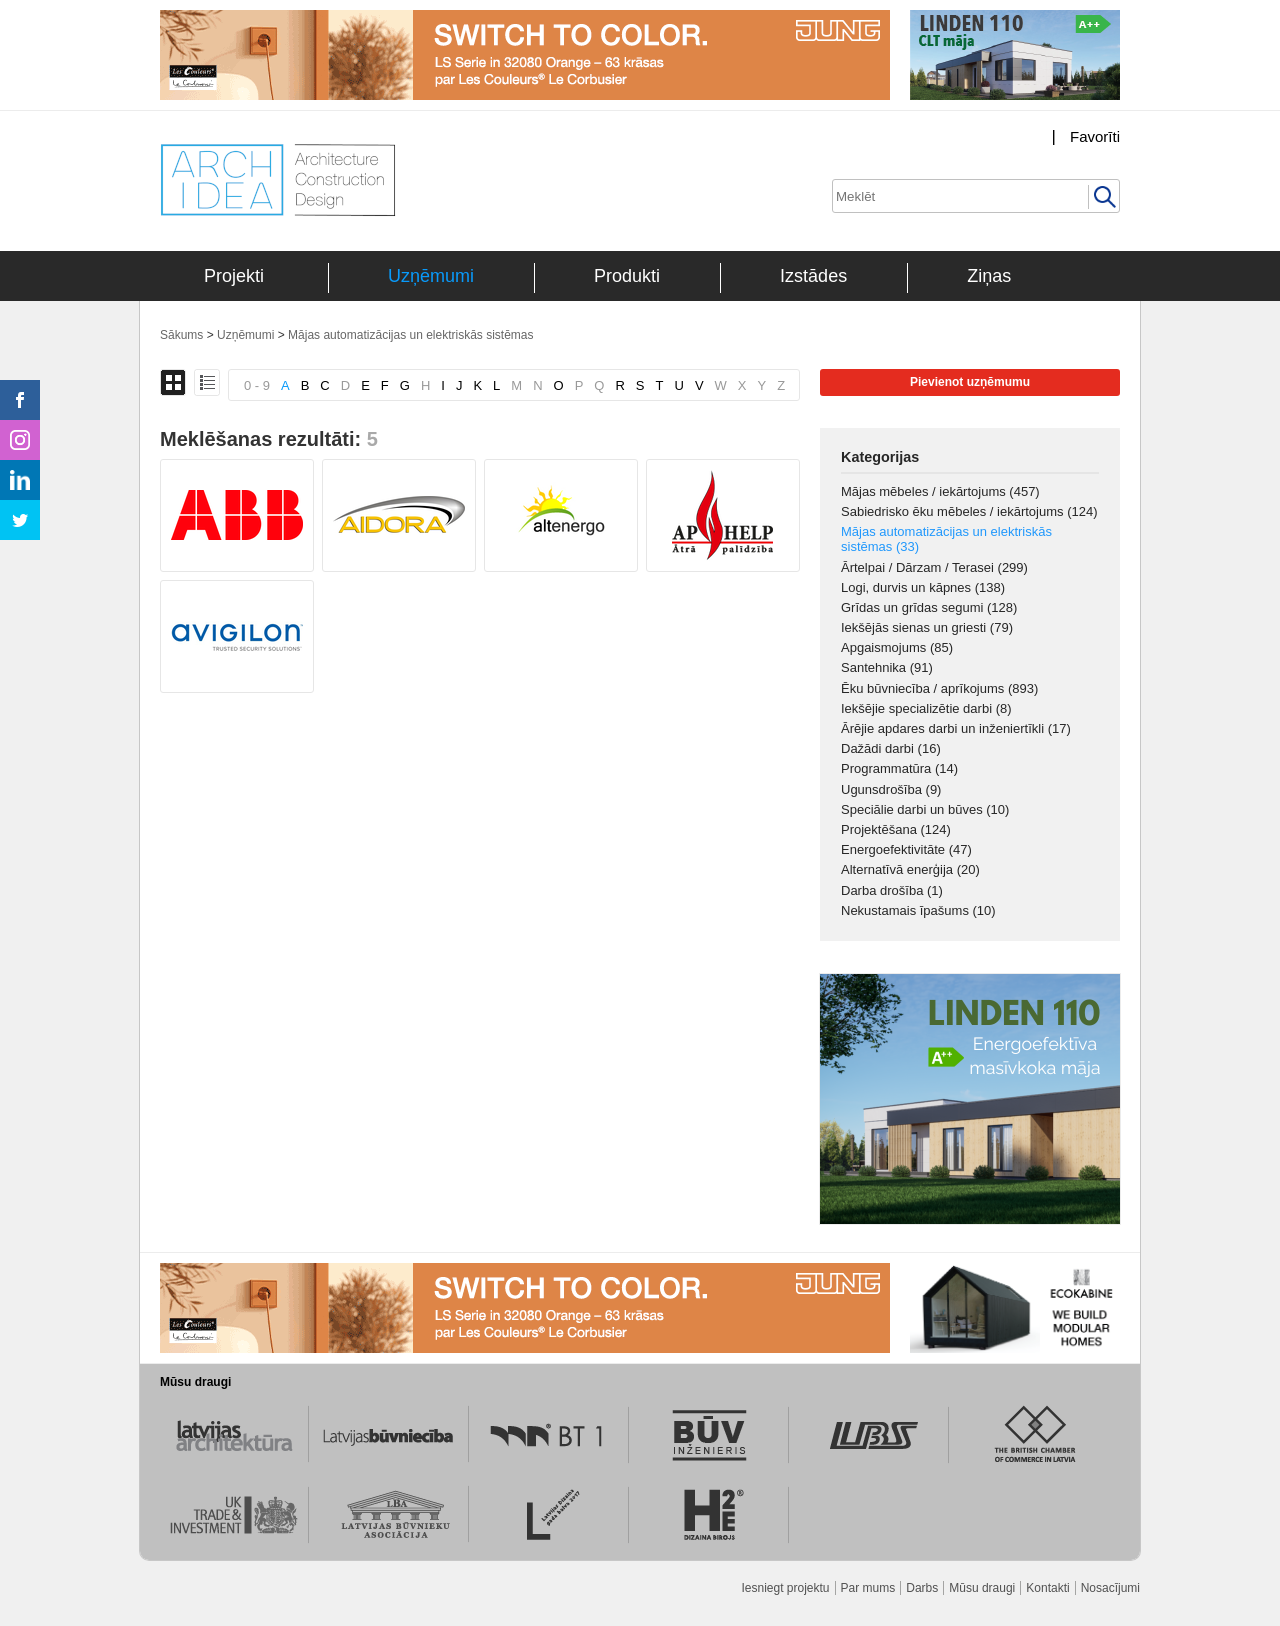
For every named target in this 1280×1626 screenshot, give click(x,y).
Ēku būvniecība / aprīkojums (939, 688)
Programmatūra (899, 768)
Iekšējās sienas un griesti (927, 627)
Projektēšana (896, 829)
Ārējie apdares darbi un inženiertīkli (956, 728)
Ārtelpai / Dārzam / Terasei (934, 567)
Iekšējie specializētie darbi (926, 708)
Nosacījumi (1110, 1588)
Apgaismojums (897, 647)
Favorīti (1095, 136)
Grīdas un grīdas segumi (929, 607)
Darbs (922, 1588)
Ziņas (989, 276)
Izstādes (813, 276)
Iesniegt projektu (785, 1588)
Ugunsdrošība (891, 789)
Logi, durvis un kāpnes (923, 587)
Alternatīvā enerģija (910, 869)
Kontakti (1047, 1588)
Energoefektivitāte (906, 849)
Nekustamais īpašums (918, 910)
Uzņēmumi (431, 276)
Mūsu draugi (982, 1588)
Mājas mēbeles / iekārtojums (940, 491)
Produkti (627, 276)
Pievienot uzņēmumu (970, 382)
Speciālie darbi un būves (925, 809)
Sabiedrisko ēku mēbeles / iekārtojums (969, 511)
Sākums (181, 335)
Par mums (868, 1588)
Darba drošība (892, 890)
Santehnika (887, 667)
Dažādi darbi (891, 748)
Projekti (234, 276)
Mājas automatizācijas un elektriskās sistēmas (410, 335)
